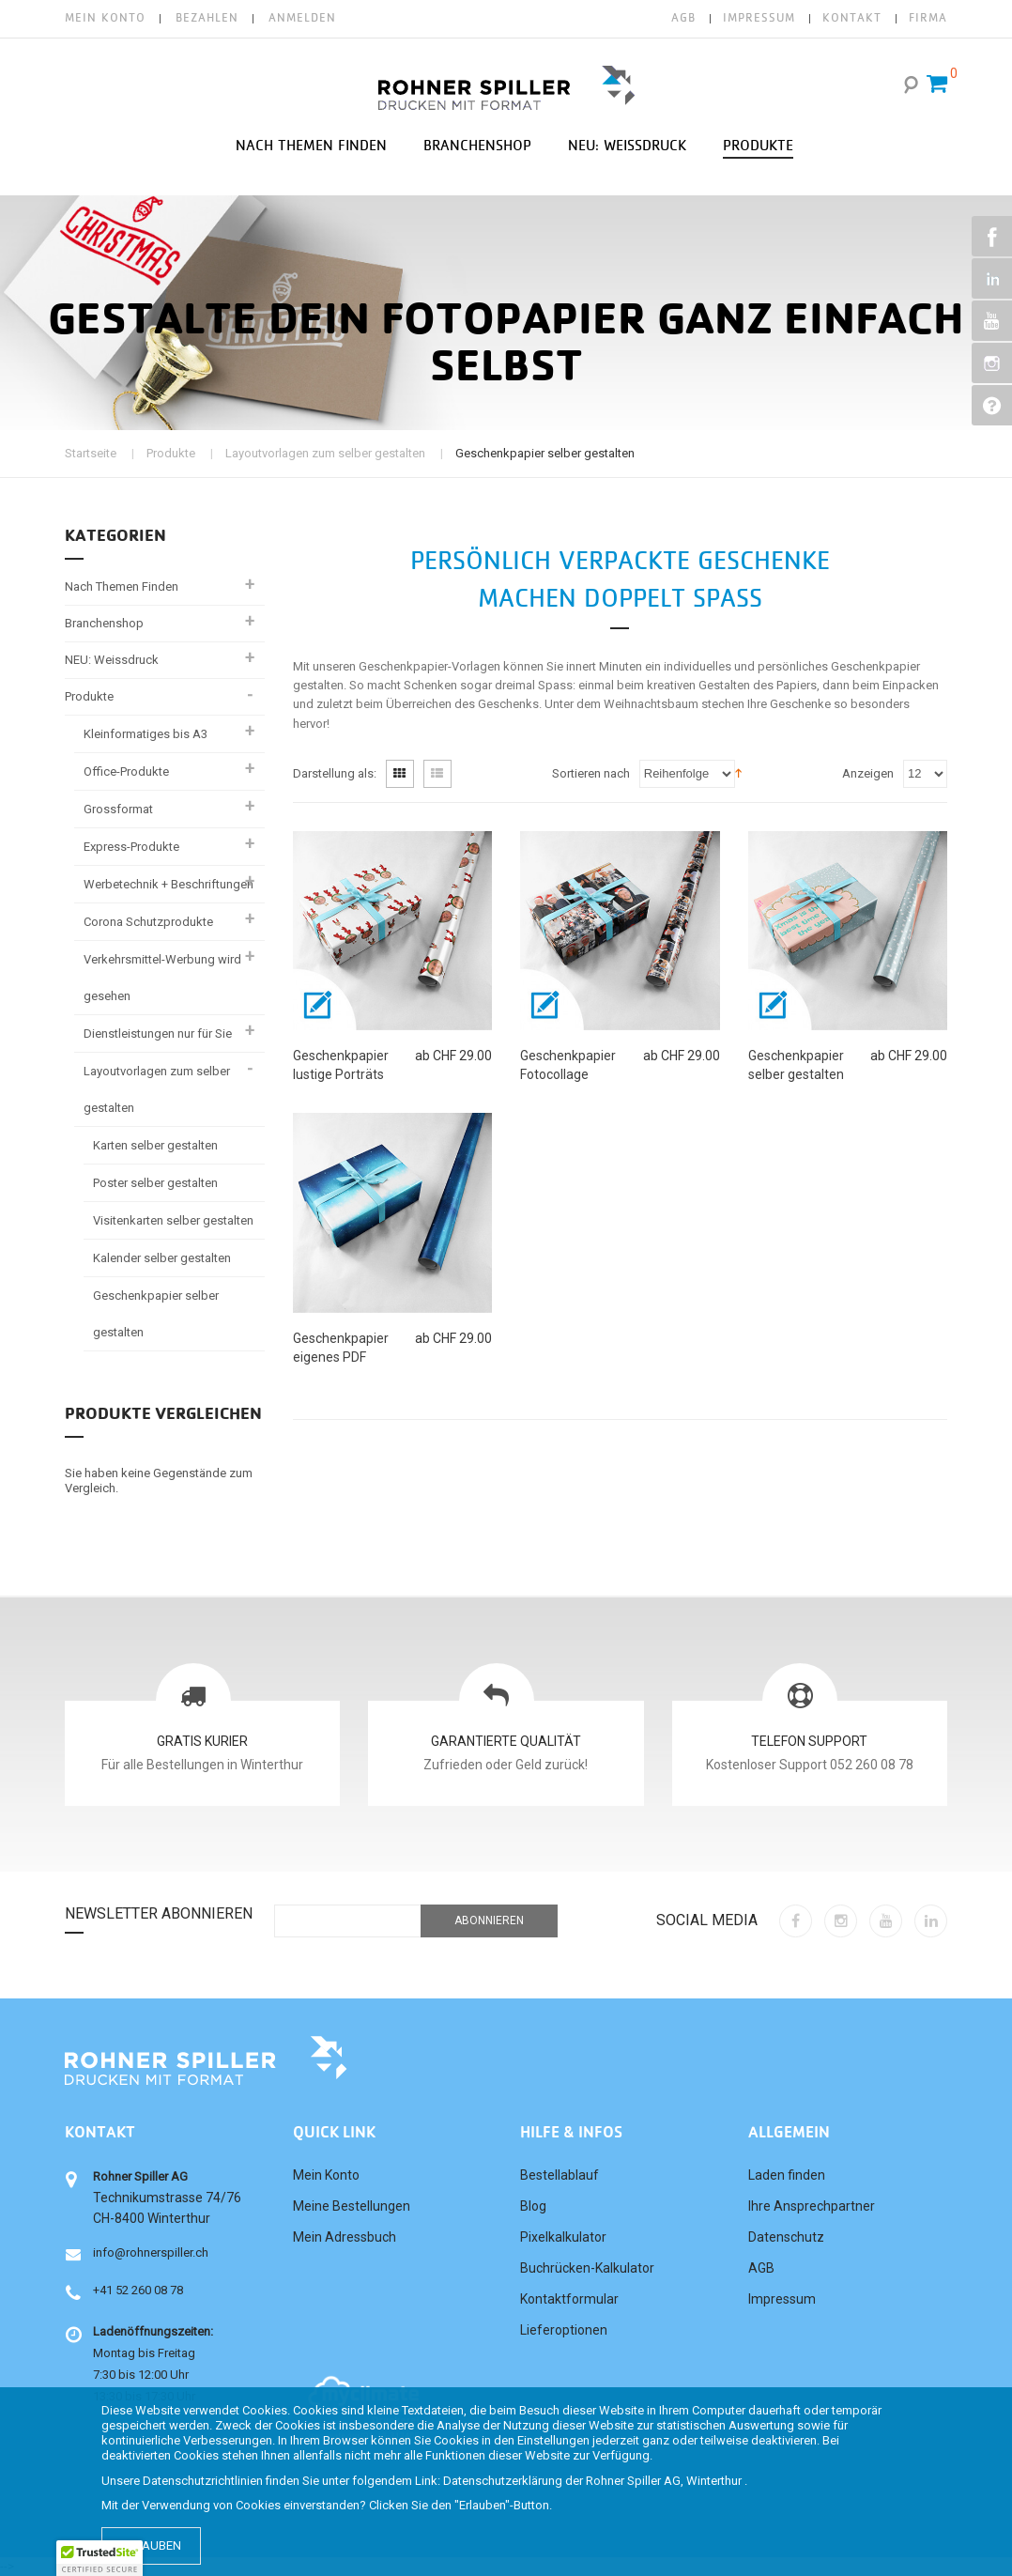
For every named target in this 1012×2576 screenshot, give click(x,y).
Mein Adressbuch (344, 2236)
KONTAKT (852, 18)
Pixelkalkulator (563, 2236)
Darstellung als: (334, 773)
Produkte (170, 453)
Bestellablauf (559, 2175)
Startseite (90, 453)
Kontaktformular (569, 2298)
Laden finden (786, 2175)
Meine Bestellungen (351, 2206)
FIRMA (928, 18)
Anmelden (302, 18)
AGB (683, 18)
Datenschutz (786, 2236)
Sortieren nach (591, 773)
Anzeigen (868, 773)
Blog (533, 2206)
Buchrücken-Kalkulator (587, 2267)
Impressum (782, 2298)
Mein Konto (105, 18)
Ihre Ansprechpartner (811, 2206)
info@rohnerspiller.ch (150, 2252)
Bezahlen (207, 18)
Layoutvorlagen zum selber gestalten (325, 453)
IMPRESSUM (759, 18)
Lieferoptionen (563, 2329)
